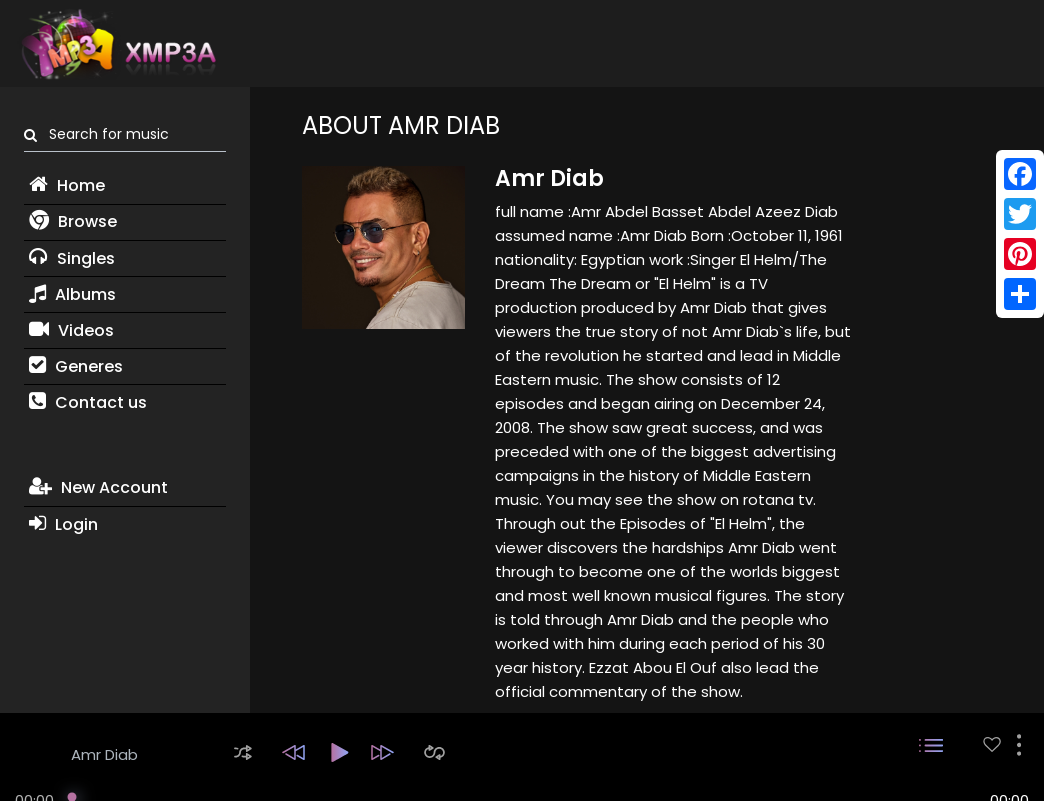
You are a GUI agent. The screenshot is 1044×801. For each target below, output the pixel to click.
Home (67, 185)
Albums (72, 294)
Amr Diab (104, 754)
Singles (72, 258)
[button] (243, 752)
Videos (71, 330)
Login (63, 524)
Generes (76, 366)
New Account (98, 487)
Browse (73, 221)
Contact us (88, 402)
